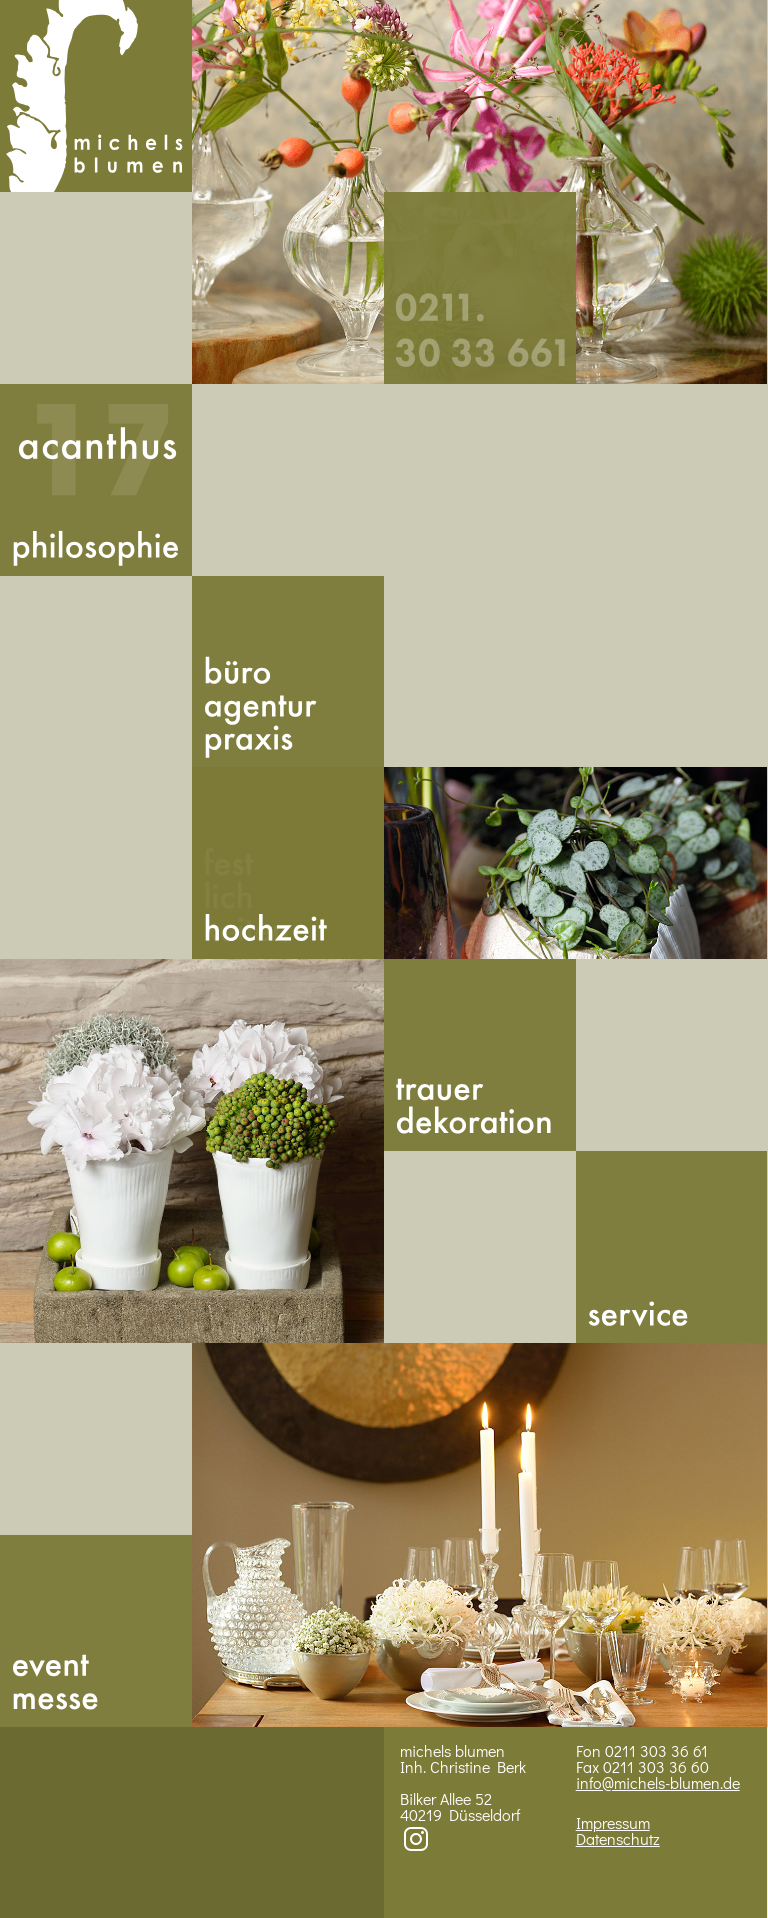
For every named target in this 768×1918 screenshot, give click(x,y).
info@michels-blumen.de (658, 1782)
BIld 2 (576, 863)
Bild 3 (192, 1151)
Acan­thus (96, 480)
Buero (288, 672)
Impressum (613, 1822)
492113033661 (480, 288)
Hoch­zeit (288, 863)
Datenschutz (618, 1838)
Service (672, 1247)
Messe (96, 1631)
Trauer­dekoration (480, 1055)
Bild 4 (480, 1535)
